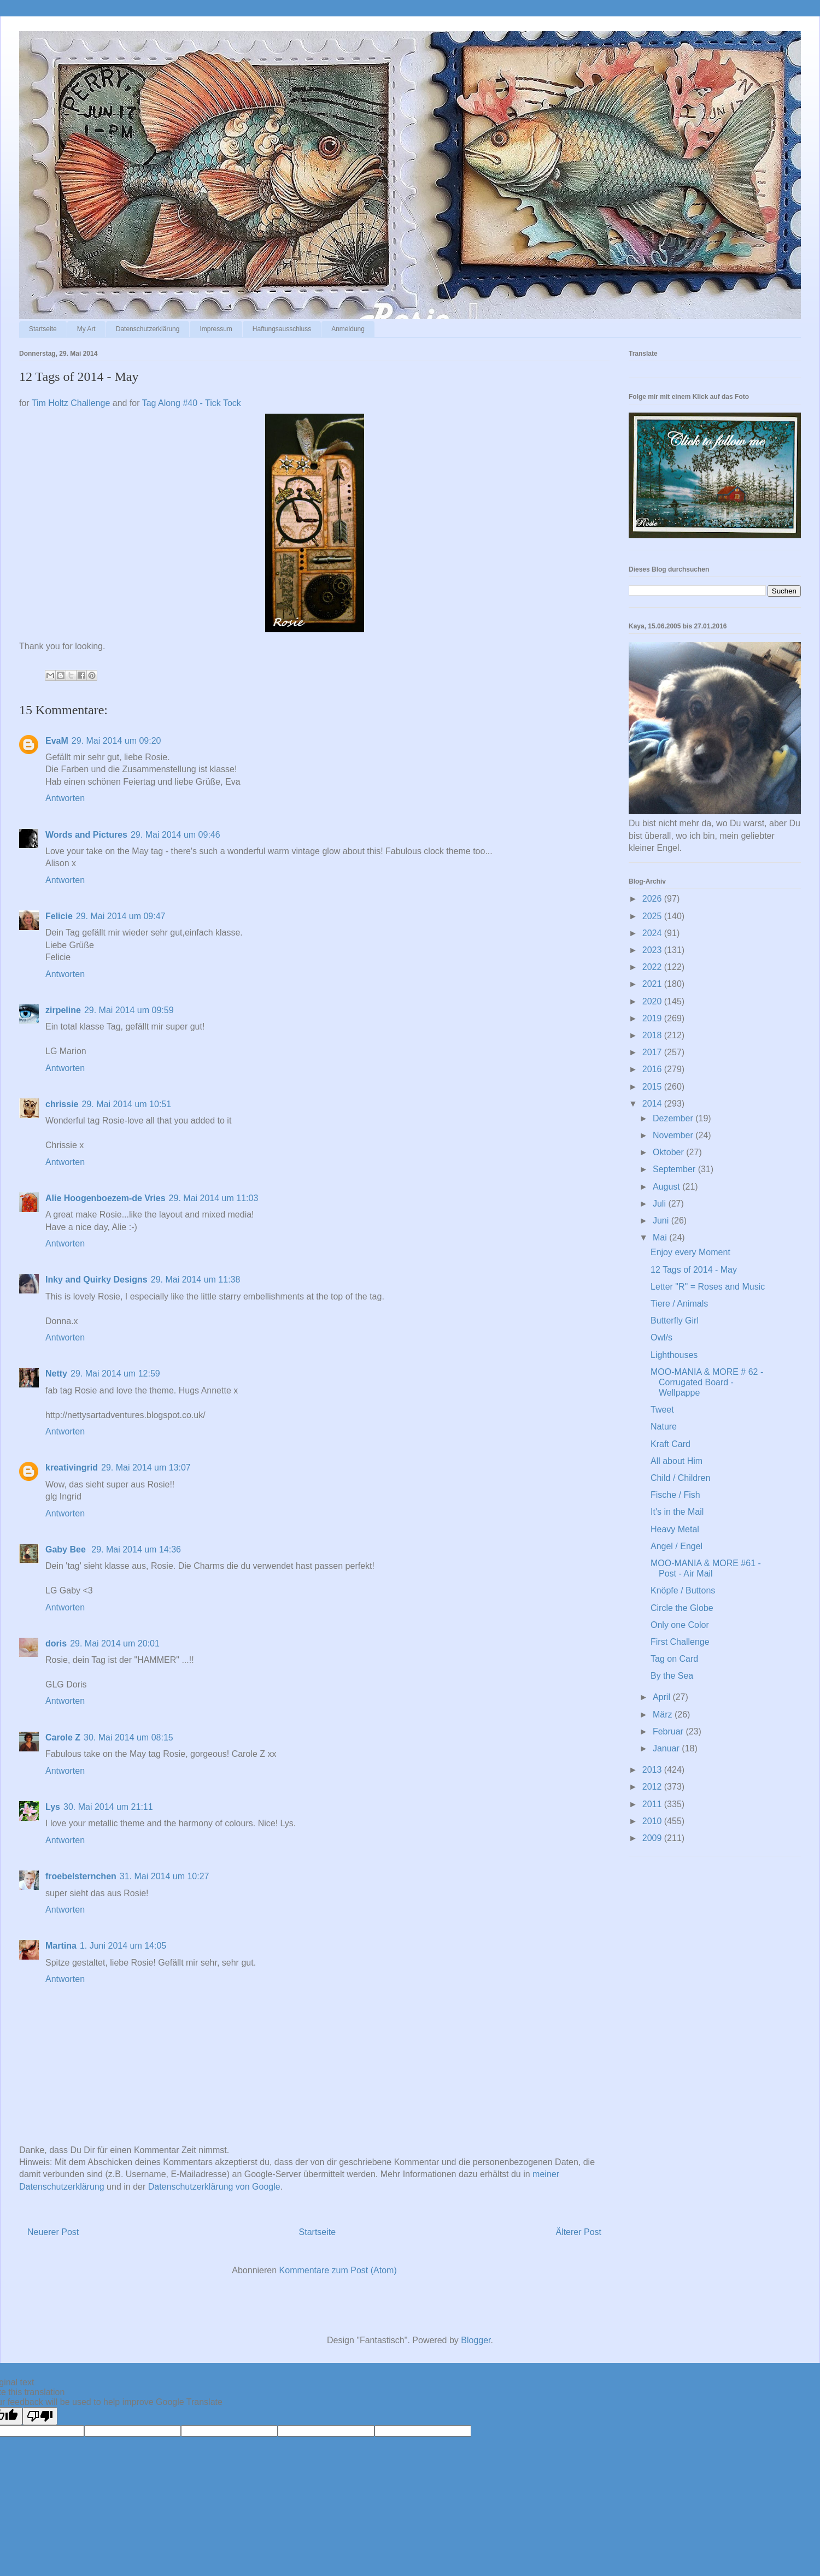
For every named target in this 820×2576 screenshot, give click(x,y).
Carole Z (62, 1737)
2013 (653, 1769)
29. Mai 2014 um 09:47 (121, 916)
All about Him (676, 1461)
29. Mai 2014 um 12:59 (115, 1373)
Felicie (59, 916)
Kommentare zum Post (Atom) (338, 2270)
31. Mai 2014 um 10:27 (164, 1876)
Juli (660, 1203)
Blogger (475, 2340)
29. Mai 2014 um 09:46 (175, 834)
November (674, 1135)
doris (56, 1643)
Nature (664, 1426)
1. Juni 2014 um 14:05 (123, 1945)
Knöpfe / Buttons (683, 1590)
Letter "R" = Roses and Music (708, 1286)
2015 (653, 1086)
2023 (653, 950)
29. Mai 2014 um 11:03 (214, 1198)
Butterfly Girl (675, 1320)
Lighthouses (674, 1355)
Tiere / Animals (679, 1303)
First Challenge (680, 1641)
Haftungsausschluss (282, 329)
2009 (653, 1838)
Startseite (43, 329)
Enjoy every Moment (690, 1252)
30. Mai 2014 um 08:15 (128, 1737)
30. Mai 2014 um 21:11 (108, 1807)
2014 (653, 1103)
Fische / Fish (675, 1494)
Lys (52, 1807)
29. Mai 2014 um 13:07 (146, 1467)
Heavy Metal (675, 1529)
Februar (669, 1731)
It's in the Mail (677, 1511)
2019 (653, 1018)
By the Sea (672, 1675)
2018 (653, 1035)
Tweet (662, 1409)
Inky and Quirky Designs (96, 1279)
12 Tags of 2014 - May (694, 1269)
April (662, 1697)
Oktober (669, 1152)
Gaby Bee (66, 1549)
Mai (661, 1237)
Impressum (216, 329)
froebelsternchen (80, 1876)
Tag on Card (674, 1658)
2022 (653, 967)
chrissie (61, 1104)
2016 (653, 1069)
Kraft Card (670, 1444)
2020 (653, 1001)
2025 (653, 916)
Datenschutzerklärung (148, 329)
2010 (653, 1821)
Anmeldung (348, 329)
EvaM (56, 740)
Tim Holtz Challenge (71, 403)
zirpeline (63, 1010)
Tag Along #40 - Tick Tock (191, 403)
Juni (662, 1220)
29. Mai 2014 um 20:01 (115, 1643)
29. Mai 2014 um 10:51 (126, 1104)
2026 (653, 898)
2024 (653, 933)
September (675, 1169)
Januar (667, 1748)
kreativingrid (71, 1467)
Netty (56, 1373)
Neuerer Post (53, 2232)
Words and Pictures (86, 834)
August (667, 1186)
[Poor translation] (39, 2416)
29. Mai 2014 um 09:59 (129, 1010)
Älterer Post (578, 2232)
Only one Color (680, 1625)
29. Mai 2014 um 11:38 (196, 1279)
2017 (653, 1052)
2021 (653, 984)
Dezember (674, 1118)
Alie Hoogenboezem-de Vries (105, 1198)
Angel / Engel (676, 1546)
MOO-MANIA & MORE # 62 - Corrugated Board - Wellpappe (707, 1382)
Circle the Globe (682, 1608)
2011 (653, 1804)
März (664, 1714)
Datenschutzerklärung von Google (214, 2186)
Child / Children (680, 1478)
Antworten (65, 798)
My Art (86, 329)
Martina (61, 1945)
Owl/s (661, 1337)
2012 (653, 1786)
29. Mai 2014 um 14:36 (136, 1549)
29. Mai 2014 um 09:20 (116, 740)
